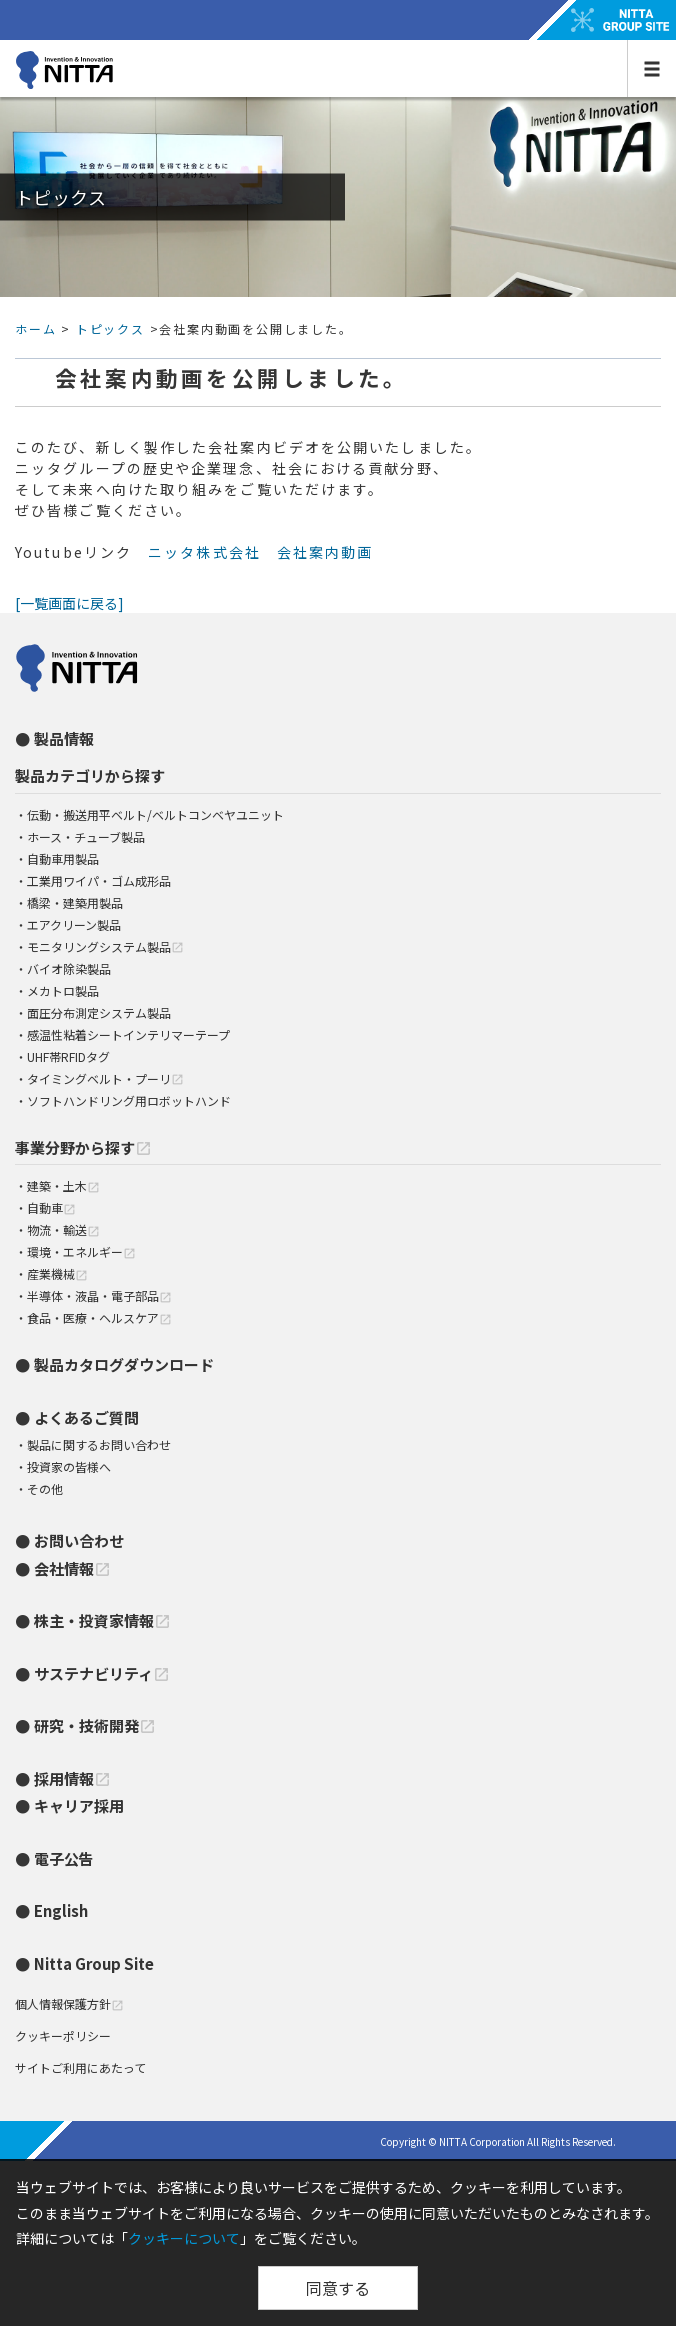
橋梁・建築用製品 (75, 902)
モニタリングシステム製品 (105, 946)
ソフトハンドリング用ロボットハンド (129, 1100)
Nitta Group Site (94, 1963)
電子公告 (64, 1858)
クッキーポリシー (63, 2035)
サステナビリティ (102, 1673)
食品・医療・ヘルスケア (99, 1317)
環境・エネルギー (81, 1251)
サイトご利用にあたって (80, 2067)
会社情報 (72, 1568)
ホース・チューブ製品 (86, 836)
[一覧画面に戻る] (69, 603)
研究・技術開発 (95, 1725)
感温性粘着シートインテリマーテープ (128, 1034)
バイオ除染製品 (69, 968)
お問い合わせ (79, 1540)
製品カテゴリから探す (90, 775)
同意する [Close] (338, 2288)
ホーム (35, 328)
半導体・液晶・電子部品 (99, 1295)
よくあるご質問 (86, 1417)
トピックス (110, 328)
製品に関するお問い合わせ (99, 1444)
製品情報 (64, 738)
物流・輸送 (63, 1229)
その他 (45, 1488)
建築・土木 (63, 1185)
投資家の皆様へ (69, 1466)
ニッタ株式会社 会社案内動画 (260, 552)
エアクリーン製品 (74, 924)
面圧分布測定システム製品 (99, 1012)
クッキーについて (184, 2238)
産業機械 (57, 1273)
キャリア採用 (79, 1805)
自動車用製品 (63, 858)
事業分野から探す (83, 1147)
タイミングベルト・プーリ (105, 1078)
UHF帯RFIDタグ (68, 1056)
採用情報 (72, 1778)
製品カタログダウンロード (124, 1364)
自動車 (51, 1207)
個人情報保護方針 (69, 2003)
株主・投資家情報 (102, 1620)
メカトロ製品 (63, 990)
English (61, 1910)
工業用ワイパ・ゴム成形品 (99, 880)
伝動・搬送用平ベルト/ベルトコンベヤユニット (155, 814)
